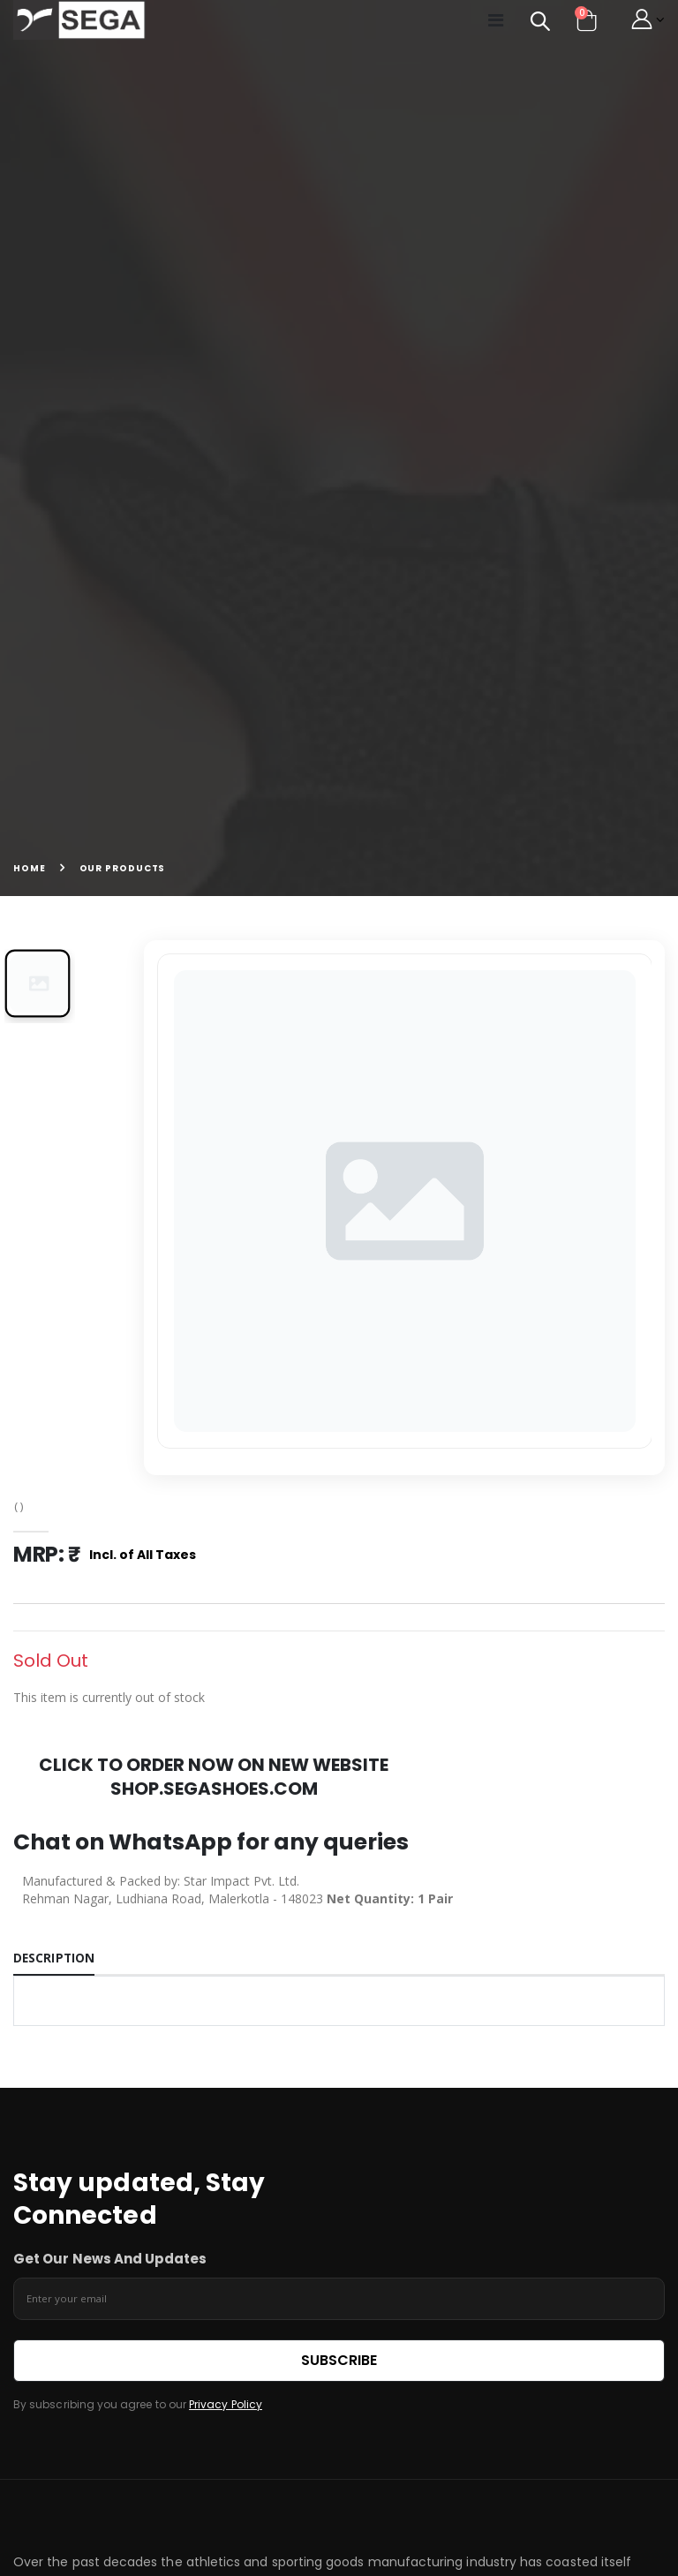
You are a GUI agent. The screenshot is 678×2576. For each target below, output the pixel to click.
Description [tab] (54, 1959)
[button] (530, 22)
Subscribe (339, 2362)
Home (29, 868)
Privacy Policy (225, 2406)
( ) (20, 1506)
